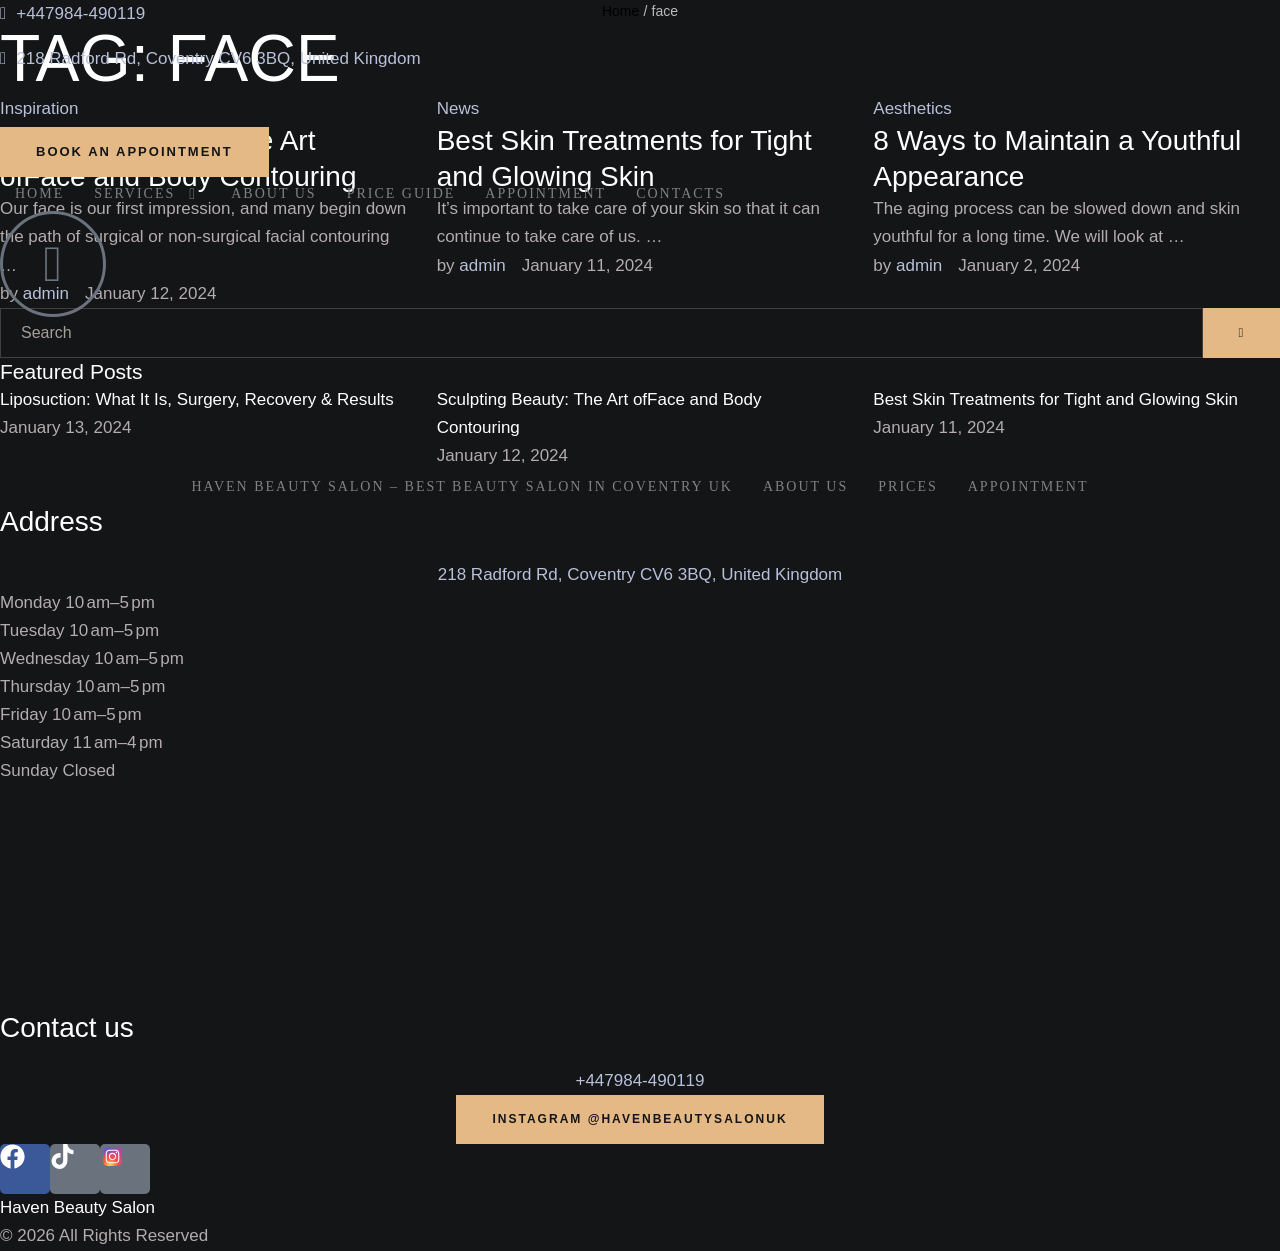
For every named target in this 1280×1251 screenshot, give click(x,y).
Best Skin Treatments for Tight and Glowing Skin (1055, 399)
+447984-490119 (639, 1080)
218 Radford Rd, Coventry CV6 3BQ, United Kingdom (640, 574)
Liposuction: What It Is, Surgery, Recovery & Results (197, 399)
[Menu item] (39, 194)
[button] (134, 152)
